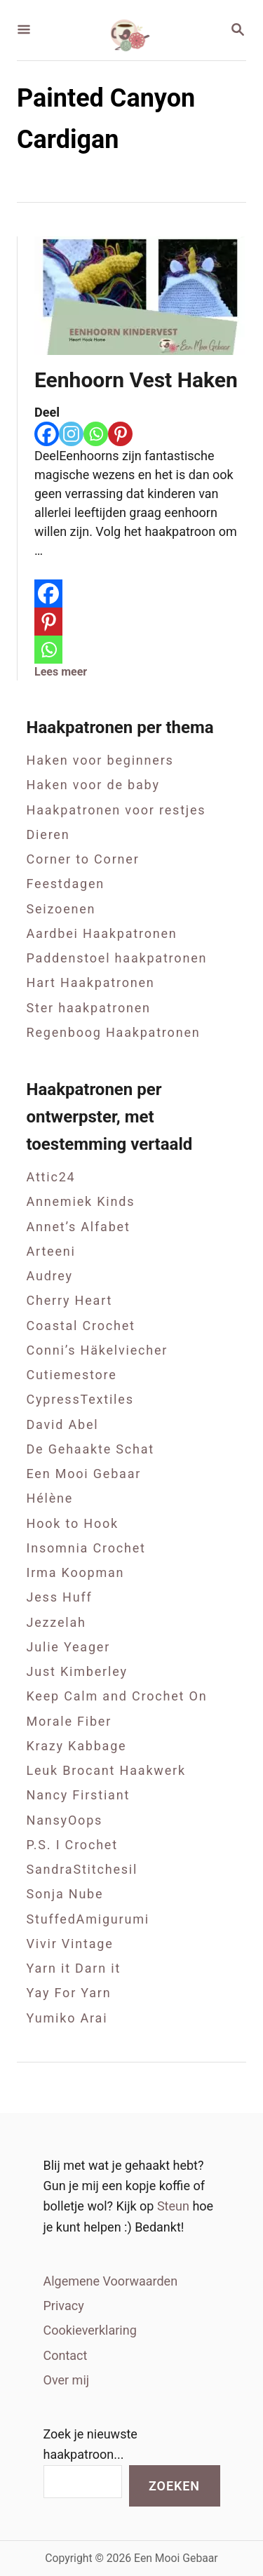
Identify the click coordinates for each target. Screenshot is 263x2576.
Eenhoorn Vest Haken (136, 380)
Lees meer (60, 671)
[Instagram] (71, 434)
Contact (65, 2355)
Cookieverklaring (90, 2330)
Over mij (66, 2380)
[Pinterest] (120, 434)
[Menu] (24, 30)
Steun (174, 2206)
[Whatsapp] (95, 434)
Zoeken (174, 2485)
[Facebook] (46, 434)
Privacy (63, 2305)
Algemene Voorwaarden (110, 2281)
